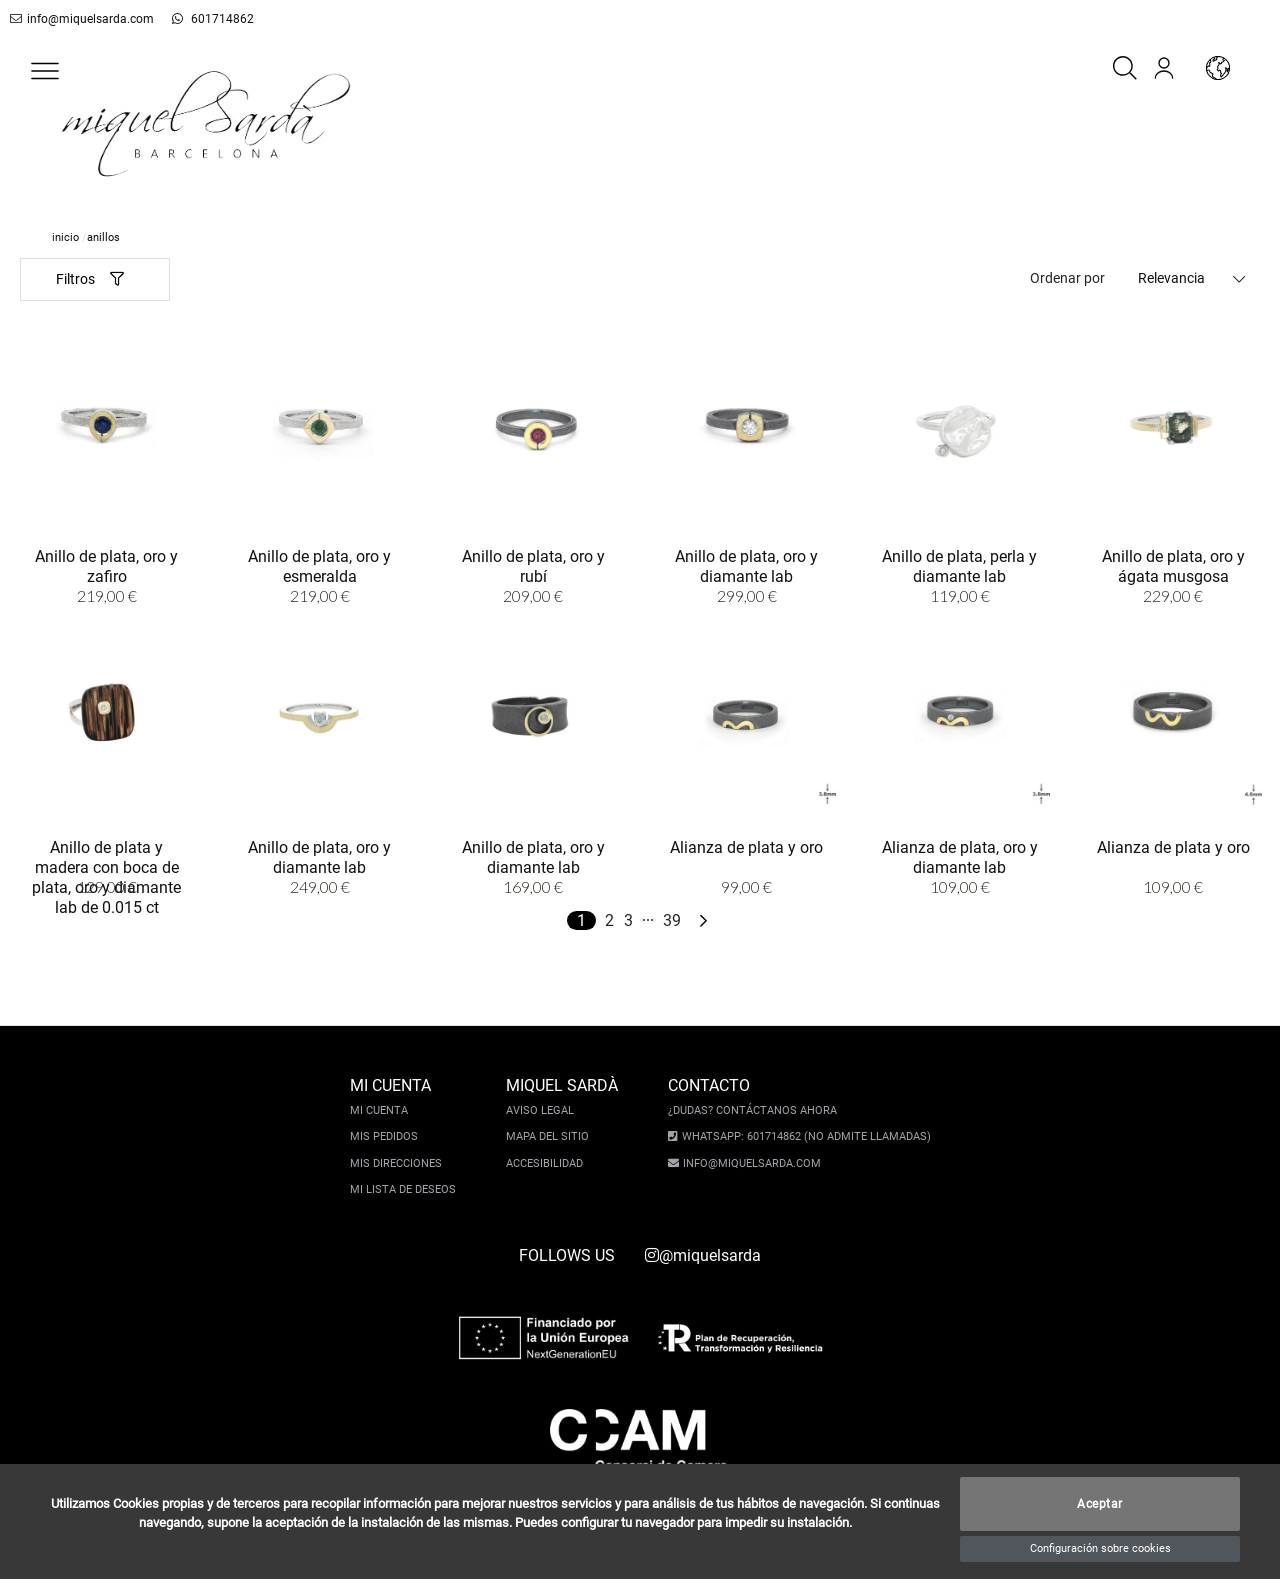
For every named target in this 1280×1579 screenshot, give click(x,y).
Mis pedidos (384, 1136)
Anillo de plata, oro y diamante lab (746, 566)
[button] (45, 71)
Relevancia (1171, 278)
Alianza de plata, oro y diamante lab (960, 857)
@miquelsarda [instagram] (703, 1255)
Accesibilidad (544, 1163)
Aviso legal (540, 1110)
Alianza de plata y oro (746, 847)
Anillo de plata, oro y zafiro (106, 566)
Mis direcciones (396, 1163)
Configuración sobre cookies (1100, 1548)
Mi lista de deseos (403, 1189)
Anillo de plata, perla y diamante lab (959, 566)
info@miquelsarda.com (82, 19)
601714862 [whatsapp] (213, 19)
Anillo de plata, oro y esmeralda (319, 566)
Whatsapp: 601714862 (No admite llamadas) (806, 1136)
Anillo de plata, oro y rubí (533, 566)
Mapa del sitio (547, 1136)
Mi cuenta (379, 1110)
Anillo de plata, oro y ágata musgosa (1173, 566)
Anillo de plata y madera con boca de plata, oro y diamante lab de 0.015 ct (106, 878)
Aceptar (1100, 1504)
